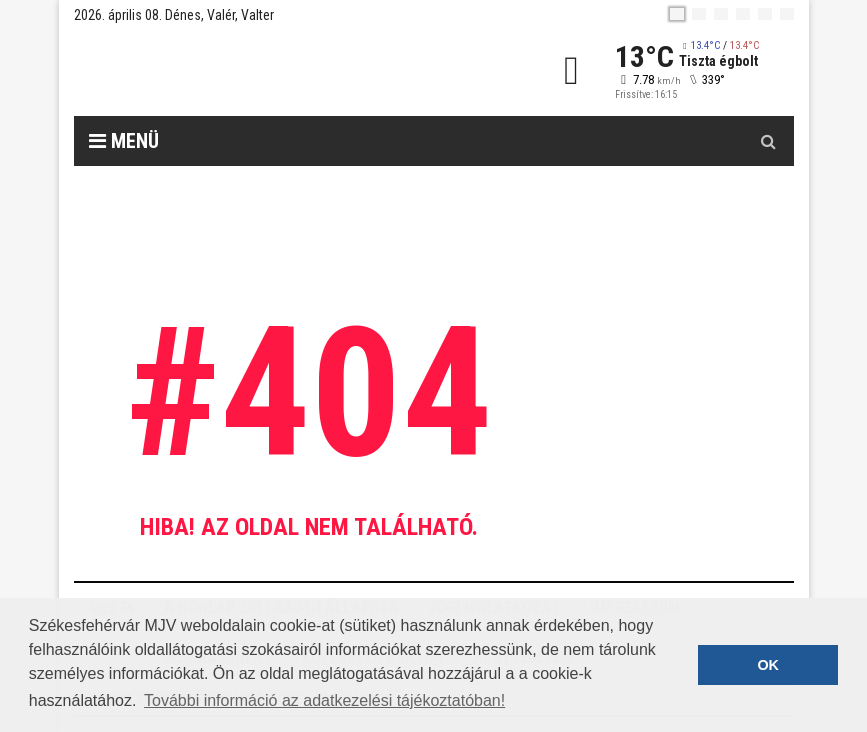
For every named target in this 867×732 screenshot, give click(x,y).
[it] (765, 14)
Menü (124, 141)
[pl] (721, 14)
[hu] (677, 14)
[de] (743, 14)
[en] (699, 14)
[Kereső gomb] (769, 141)
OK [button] (768, 665)
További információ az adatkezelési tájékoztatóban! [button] (324, 700)
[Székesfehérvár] (258, 70)
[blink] (787, 14)
